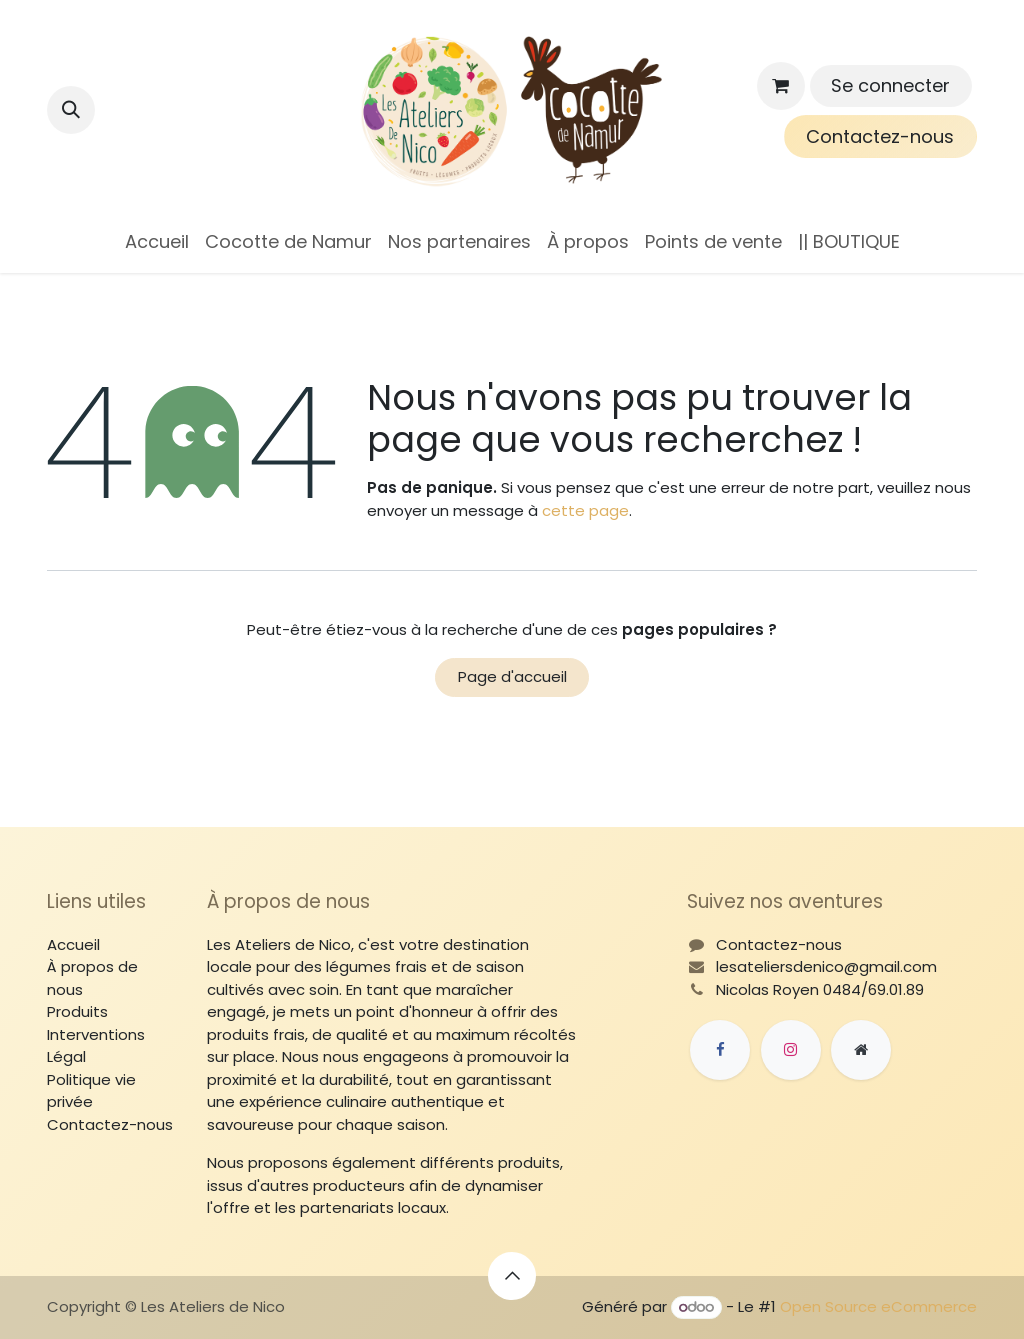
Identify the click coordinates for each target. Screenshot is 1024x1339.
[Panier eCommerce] (781, 86)
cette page (585, 510)
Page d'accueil (512, 676)
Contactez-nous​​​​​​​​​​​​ (880, 136)
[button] (71, 110)
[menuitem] (157, 241)
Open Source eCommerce (878, 1306)
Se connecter (890, 85)
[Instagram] (791, 1050)
